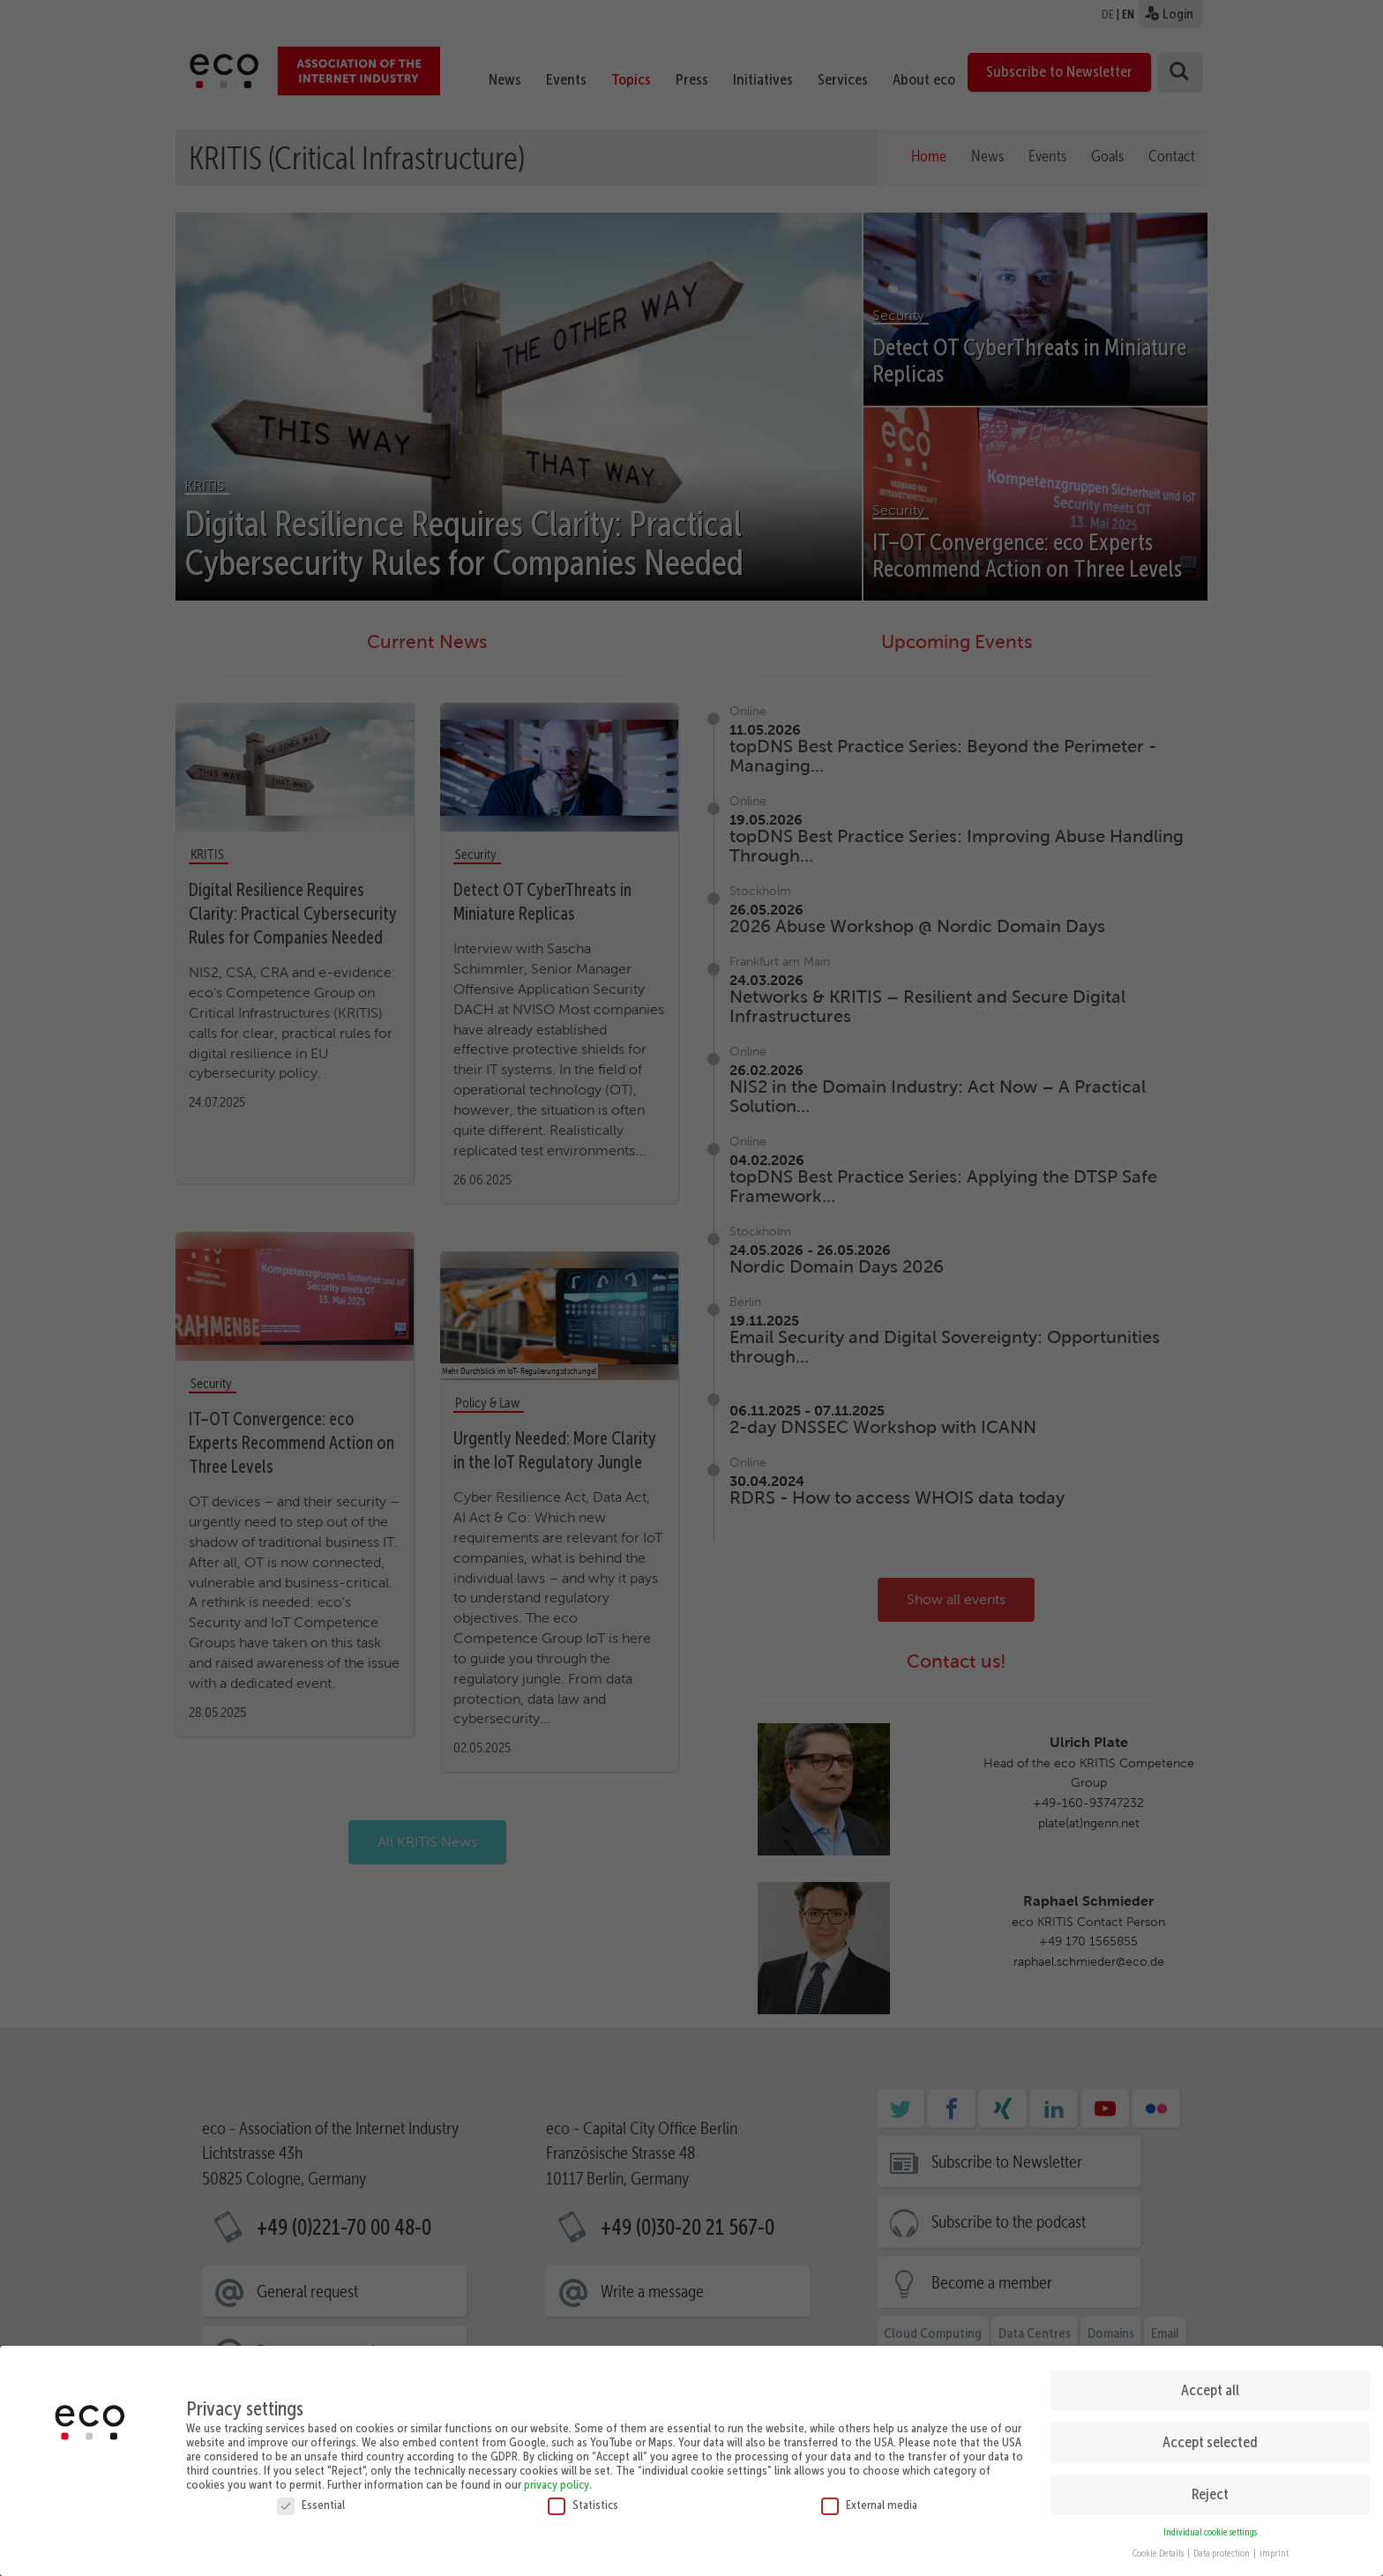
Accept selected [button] (1210, 2434)
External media (869, 2497)
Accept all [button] (1210, 2382)
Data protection (1222, 2545)
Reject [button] (1210, 2486)
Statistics (583, 2497)
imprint (1274, 2545)
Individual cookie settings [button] (1210, 2524)
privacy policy (556, 2476)
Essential (311, 2497)
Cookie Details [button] (1159, 2545)
